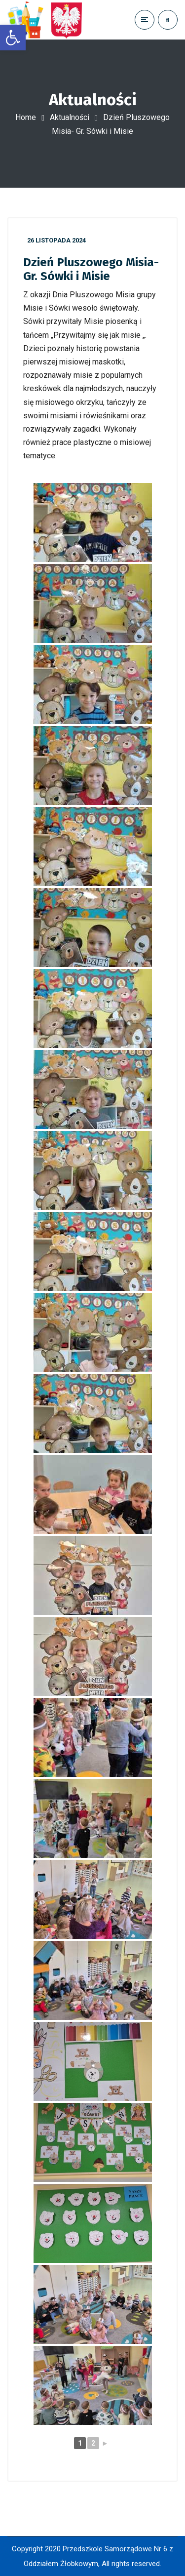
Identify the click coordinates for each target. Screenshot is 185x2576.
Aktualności (69, 117)
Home (25, 117)
